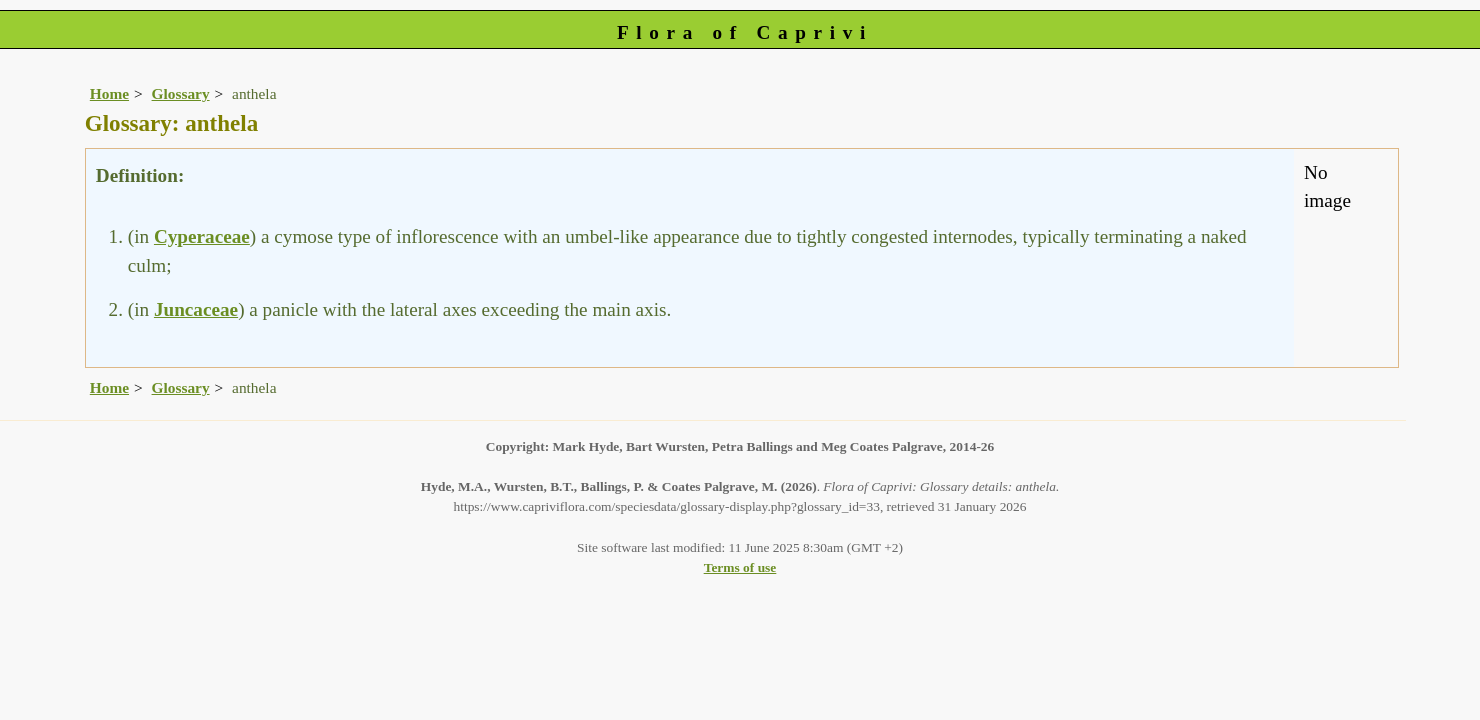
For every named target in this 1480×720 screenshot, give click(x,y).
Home (109, 93)
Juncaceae (196, 309)
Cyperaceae (202, 236)
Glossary (181, 93)
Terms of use (740, 567)
